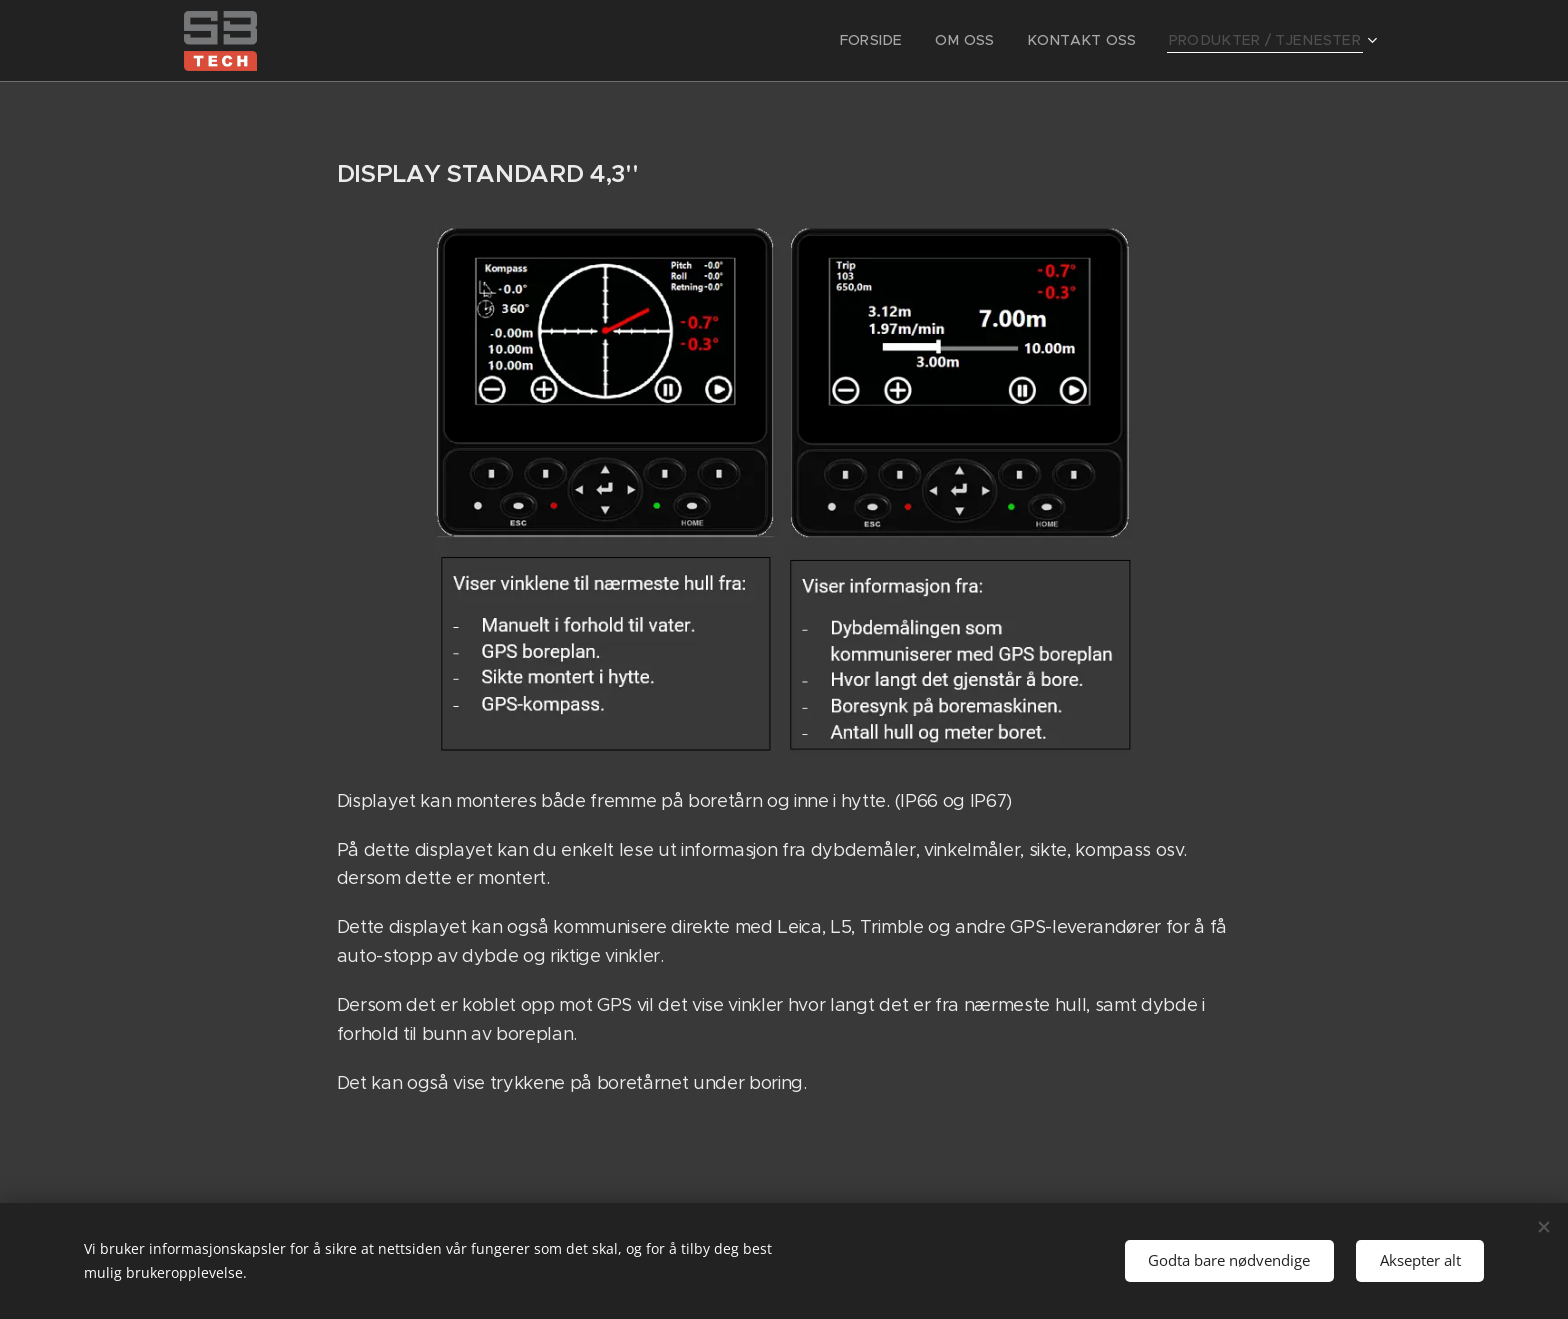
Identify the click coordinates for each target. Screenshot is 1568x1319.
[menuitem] (910, 41)
